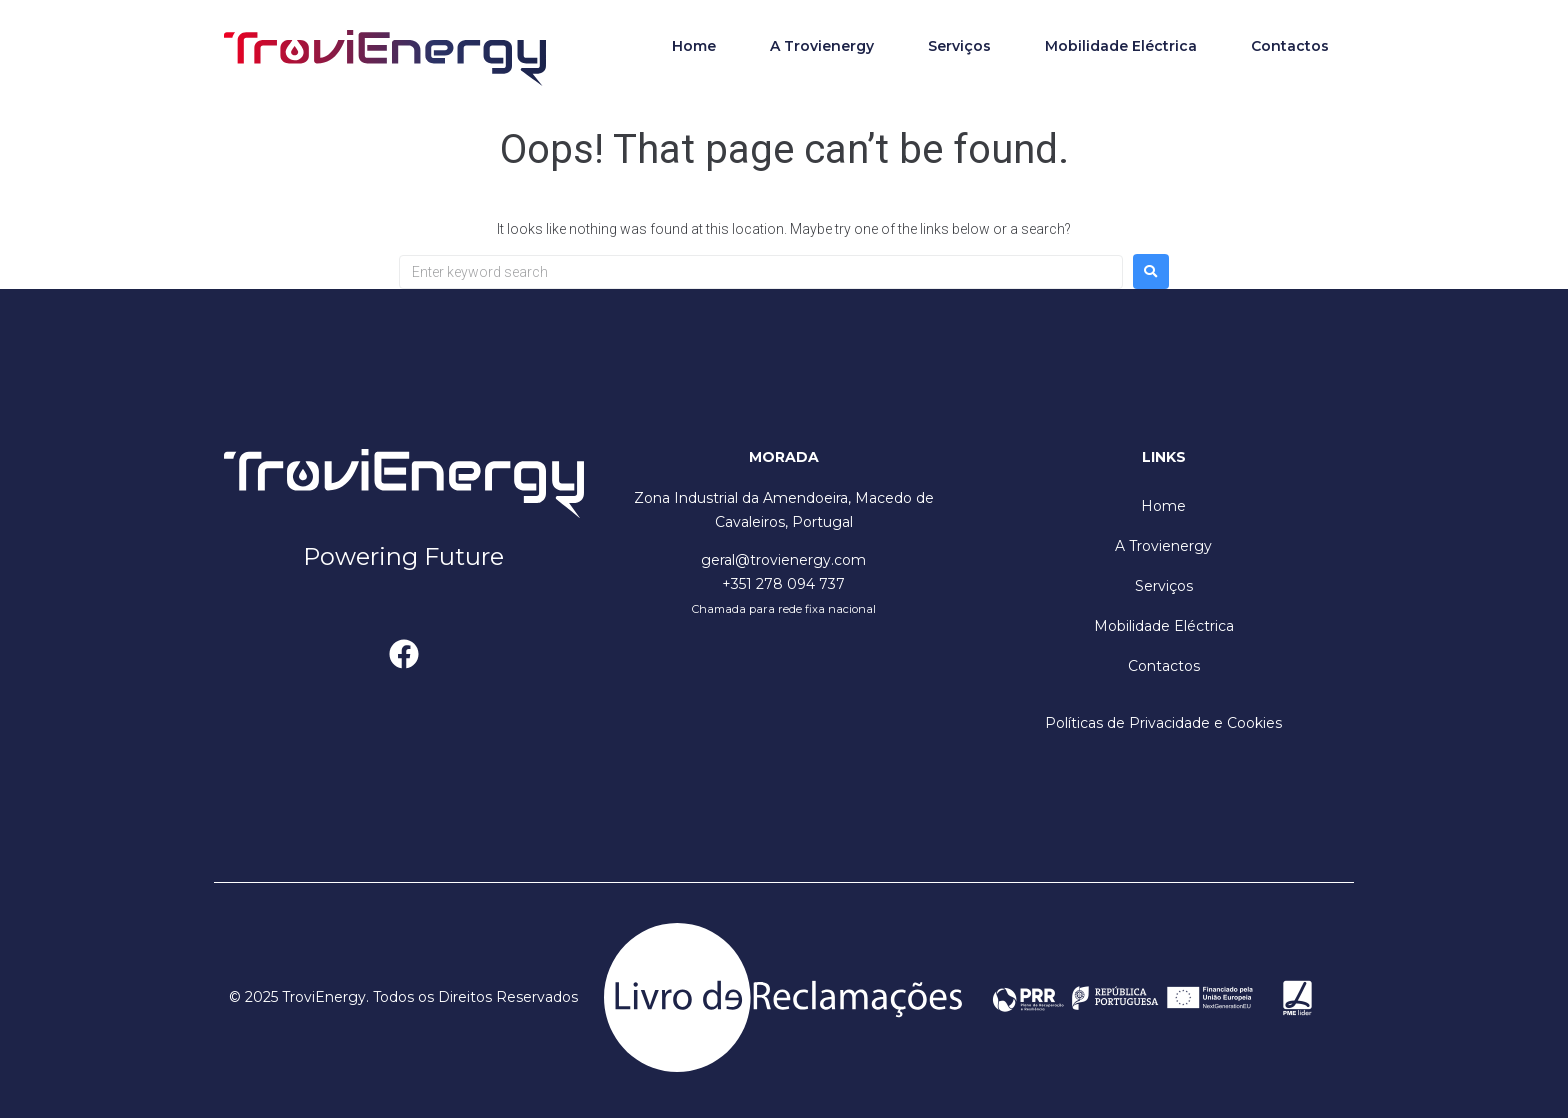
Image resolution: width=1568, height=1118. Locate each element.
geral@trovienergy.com (783, 560)
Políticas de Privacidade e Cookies (1163, 723)
